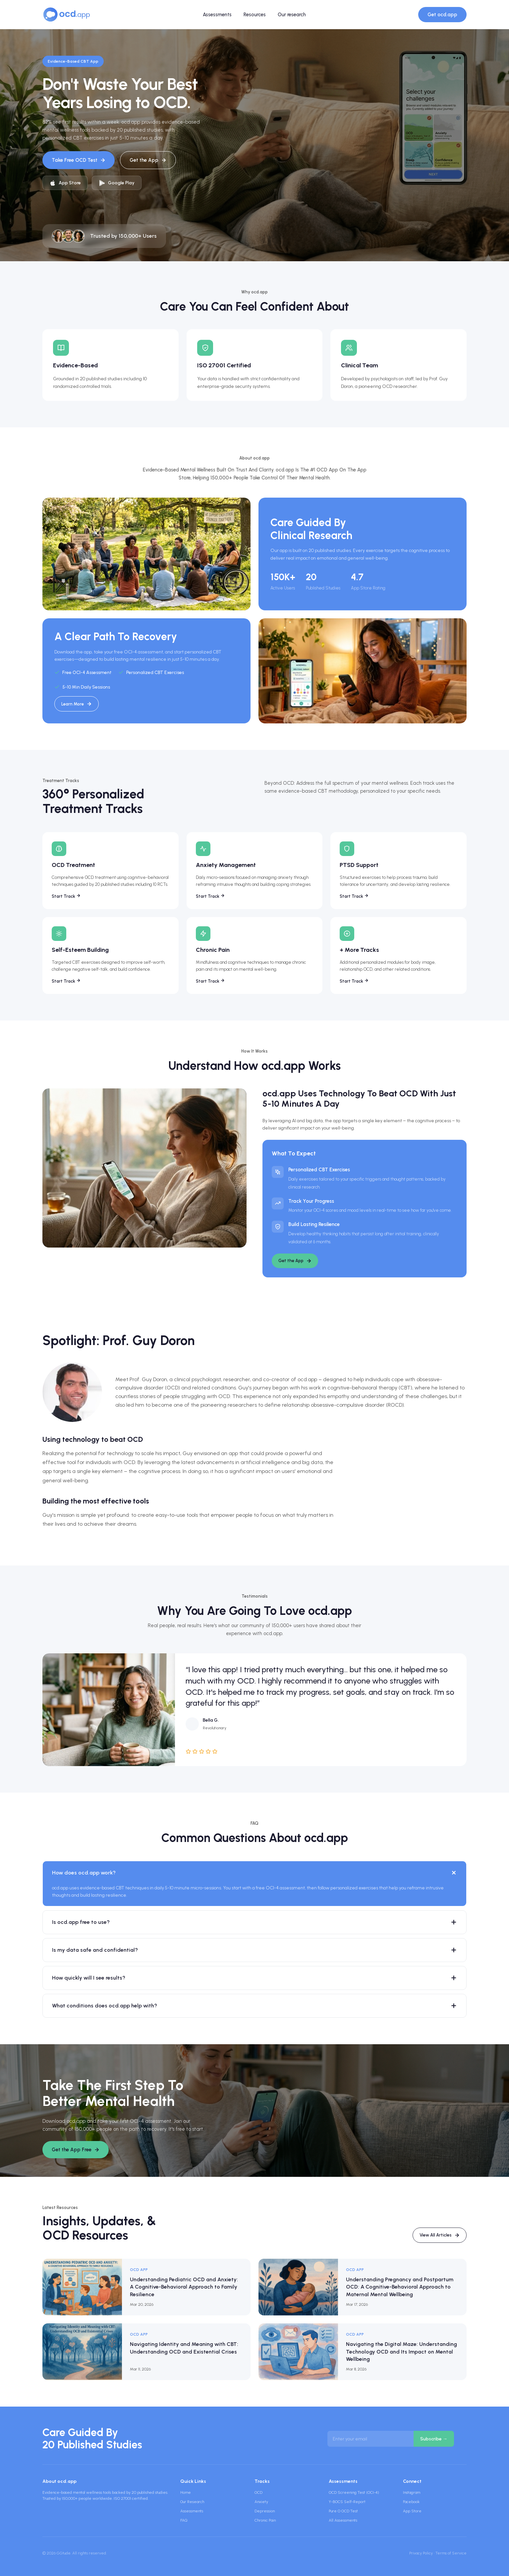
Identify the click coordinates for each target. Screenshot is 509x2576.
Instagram (411, 2492)
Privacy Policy (421, 2553)
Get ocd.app (442, 15)
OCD (258, 2492)
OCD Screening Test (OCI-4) (354, 2492)
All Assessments (343, 2520)
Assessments (217, 15)
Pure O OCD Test (343, 2511)
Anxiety (261, 2501)
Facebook (411, 2501)
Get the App (148, 160)
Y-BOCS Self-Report (347, 2501)
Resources (255, 15)
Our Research (192, 2501)
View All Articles (440, 2235)
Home (185, 2492)
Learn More (76, 704)
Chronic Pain (265, 2520)
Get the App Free (75, 2150)
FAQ (183, 2520)
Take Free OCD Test (78, 160)
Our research (292, 15)
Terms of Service (451, 2553)
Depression (264, 2511)
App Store (412, 2511)
